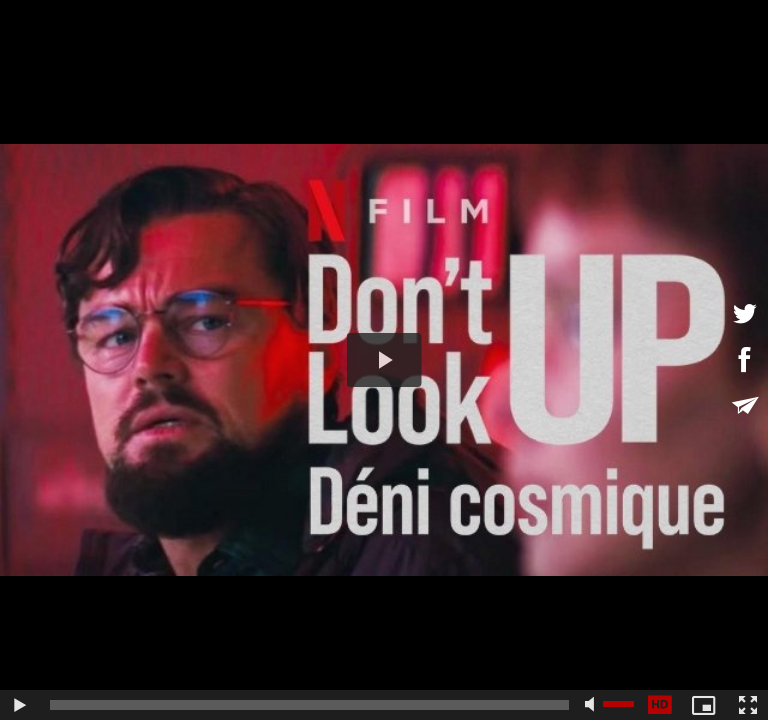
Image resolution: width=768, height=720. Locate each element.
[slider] (309, 705)
